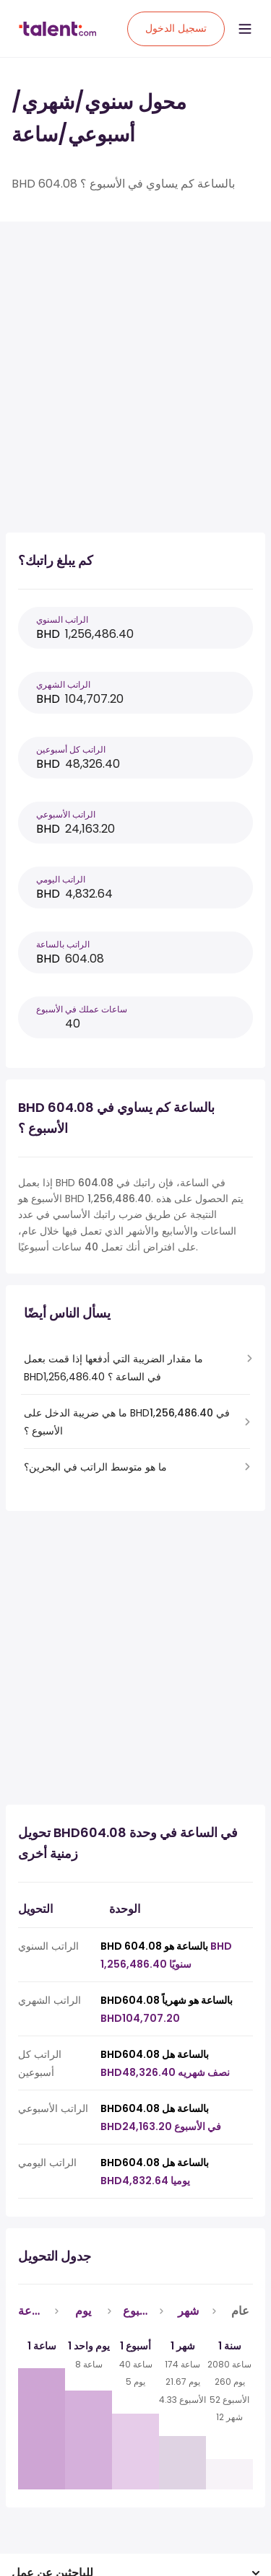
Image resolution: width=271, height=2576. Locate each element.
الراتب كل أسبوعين (71, 749)
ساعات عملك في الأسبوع (81, 1009)
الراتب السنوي (62, 619)
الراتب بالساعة (63, 944)
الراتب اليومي (60, 879)
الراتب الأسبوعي (65, 814)
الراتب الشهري (63, 684)
